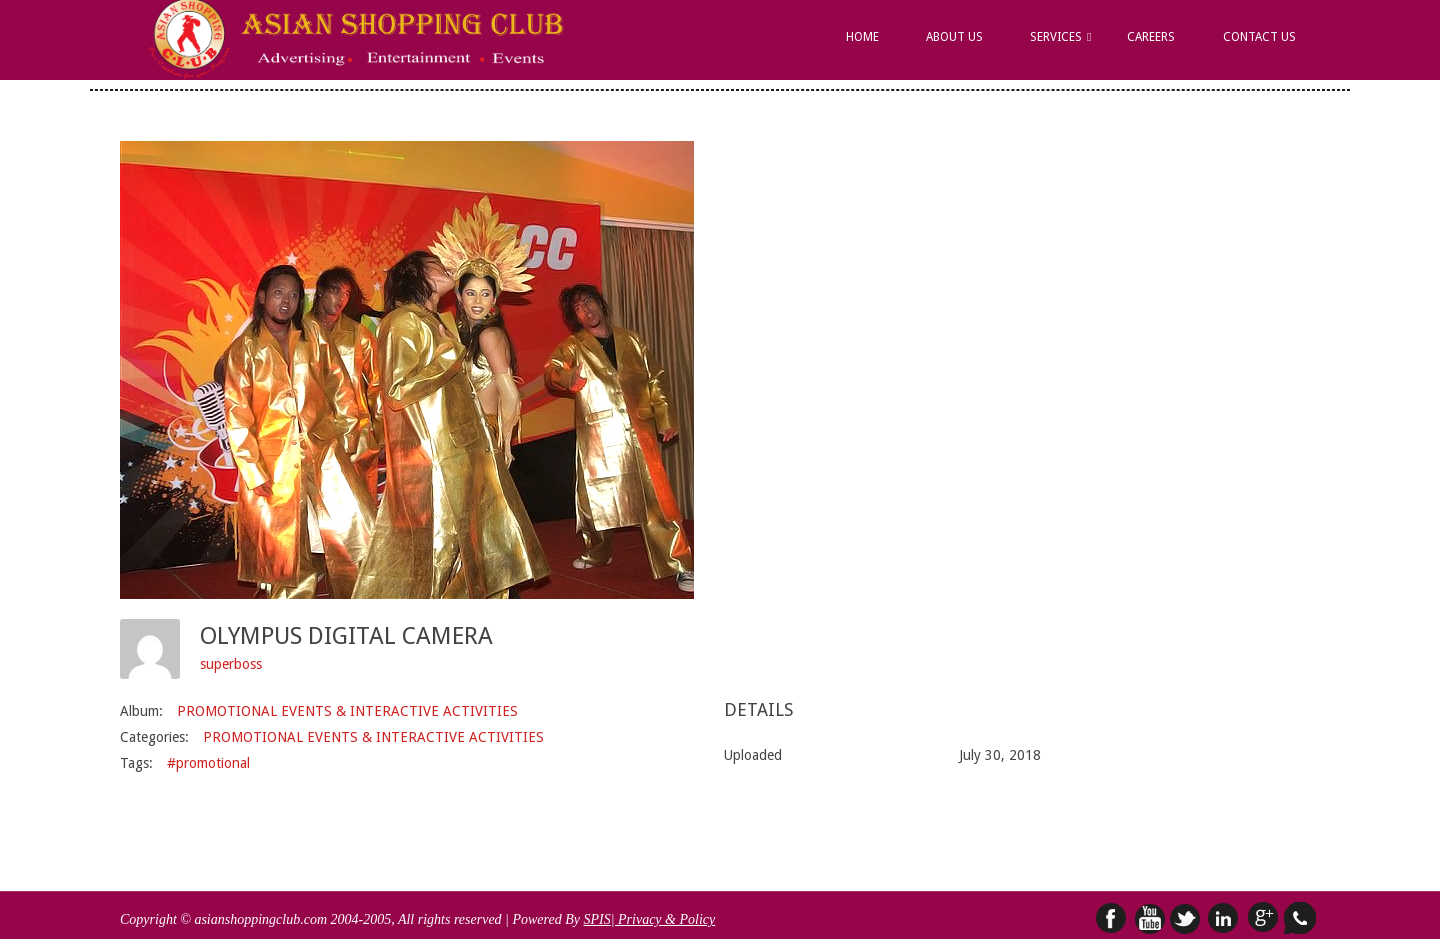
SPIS (596, 919)
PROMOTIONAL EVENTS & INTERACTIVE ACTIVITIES (347, 711)
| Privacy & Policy (663, 919)
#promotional (208, 763)
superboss (231, 664)
